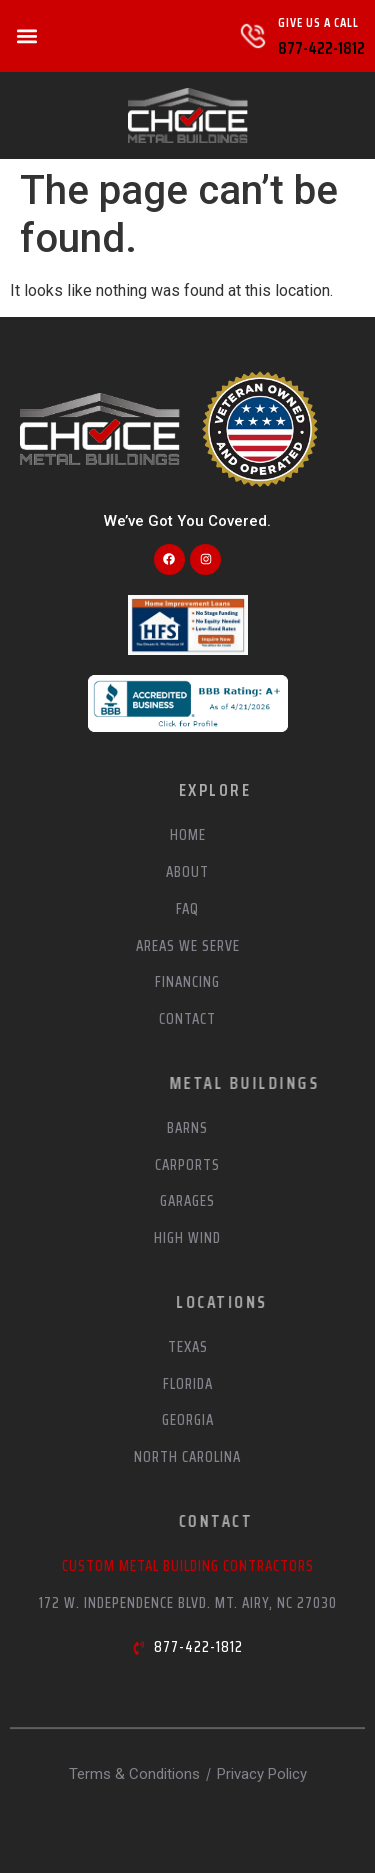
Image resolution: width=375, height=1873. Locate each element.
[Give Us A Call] (253, 36)
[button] (26, 36)
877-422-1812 (321, 48)
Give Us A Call (318, 22)
